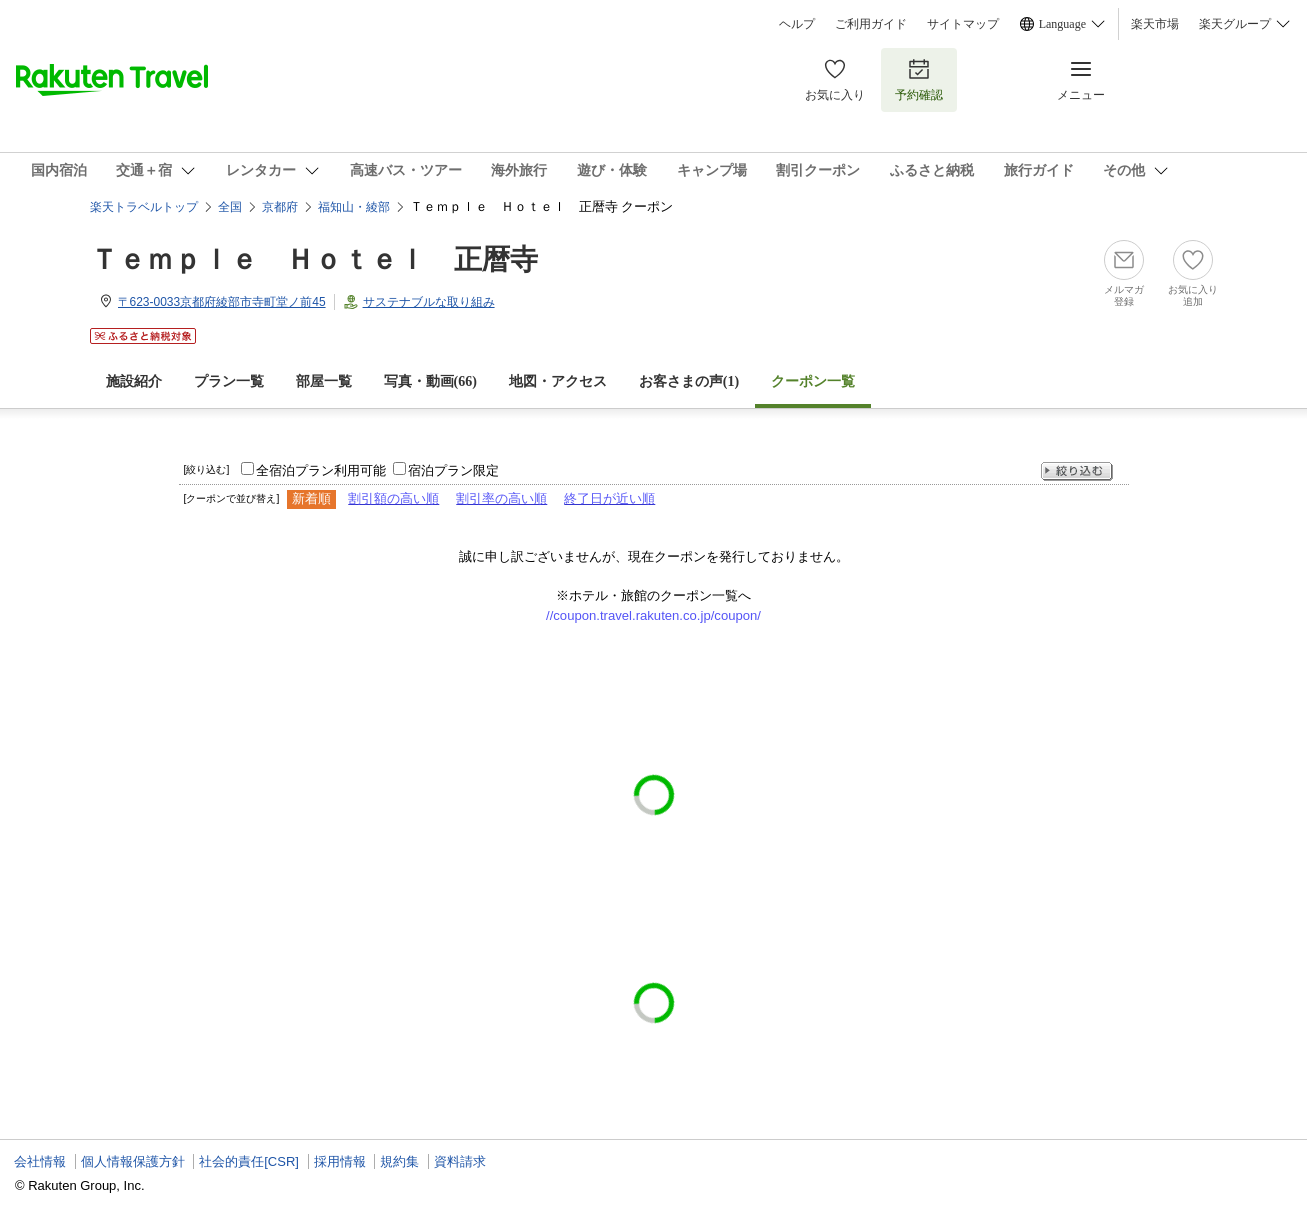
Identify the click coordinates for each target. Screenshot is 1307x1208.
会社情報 (40, 1161)
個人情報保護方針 (133, 1161)
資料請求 (460, 1161)
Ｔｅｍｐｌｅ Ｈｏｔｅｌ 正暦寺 (314, 259)
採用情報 (340, 1161)
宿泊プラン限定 (453, 470)
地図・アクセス (558, 381)
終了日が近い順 (609, 498)
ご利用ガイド (871, 24)
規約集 (399, 1161)
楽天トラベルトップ (144, 207)
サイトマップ (963, 24)
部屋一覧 (324, 381)
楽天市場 (1155, 24)
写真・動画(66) (430, 381)
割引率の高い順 (501, 498)
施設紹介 (134, 381)
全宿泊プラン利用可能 (321, 470)
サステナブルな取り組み (429, 302)
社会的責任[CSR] (249, 1161)
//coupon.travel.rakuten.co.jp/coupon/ (653, 615)
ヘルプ (797, 24)
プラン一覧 (229, 381)
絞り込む (1077, 471)
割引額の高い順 (393, 498)
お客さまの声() (689, 381)
